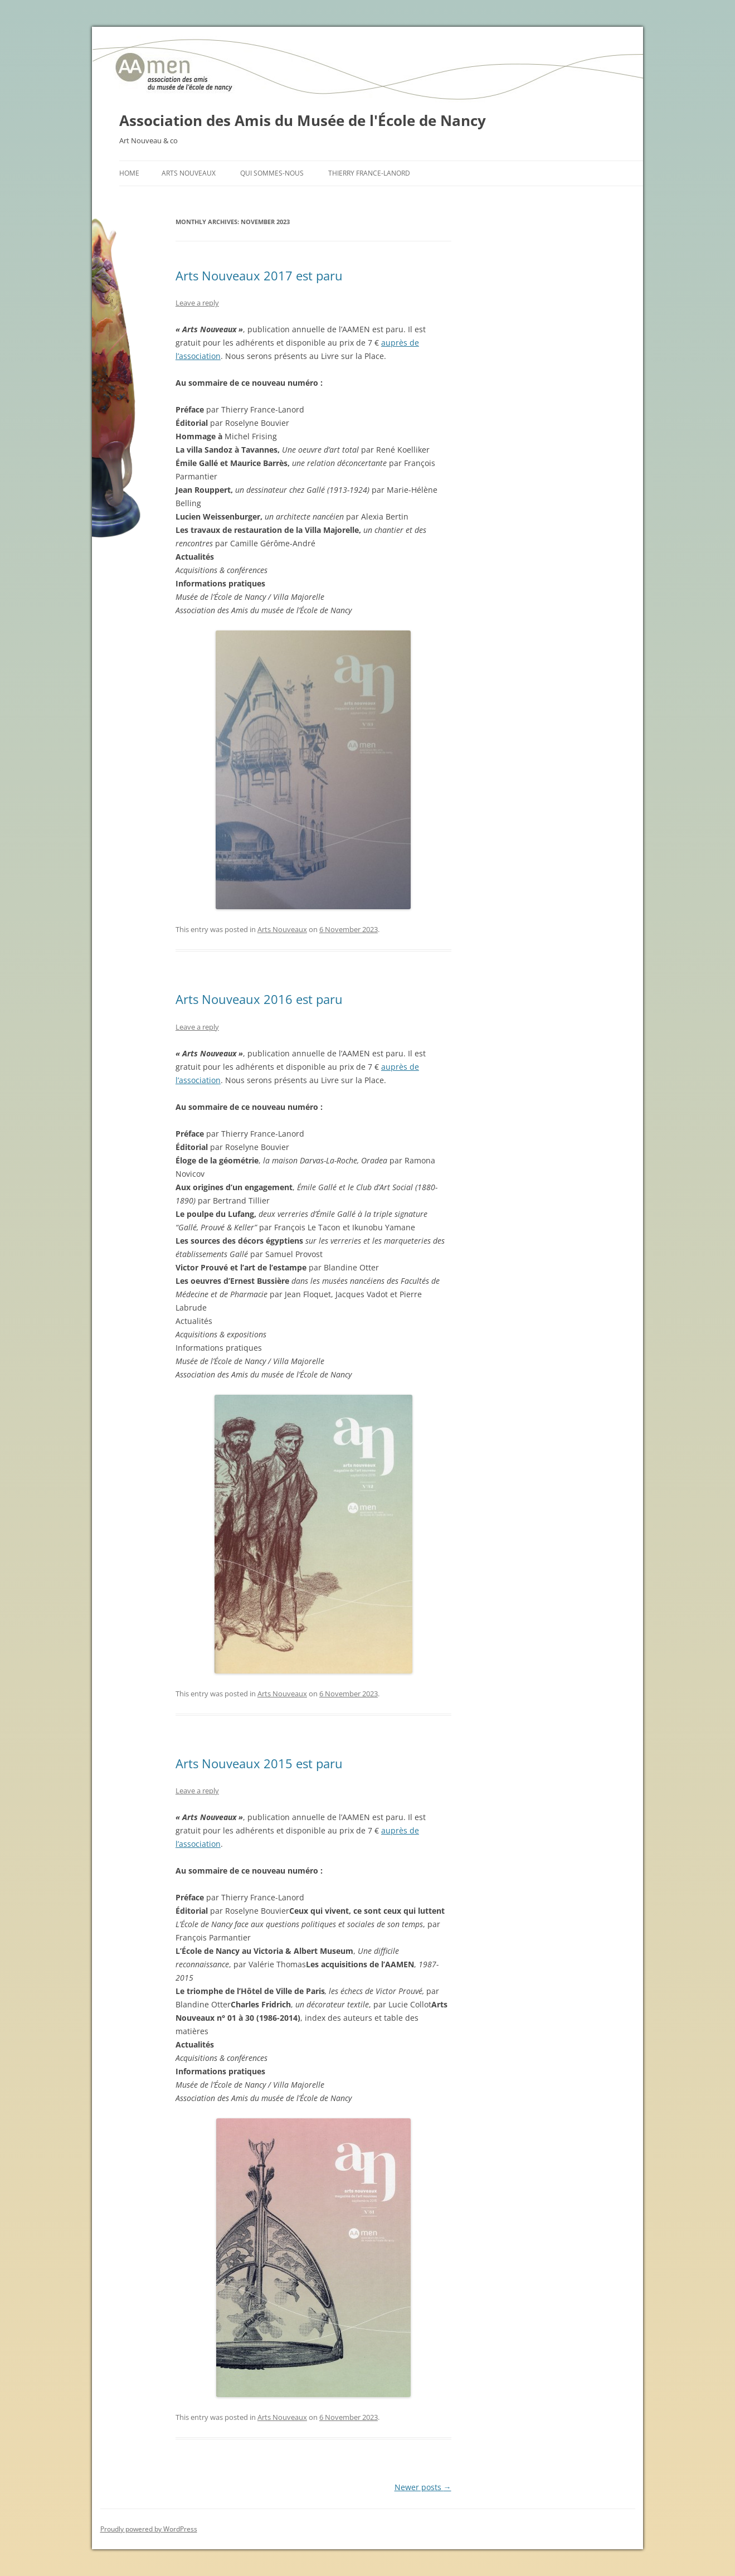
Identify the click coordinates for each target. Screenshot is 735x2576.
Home (129, 173)
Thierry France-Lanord (369, 173)
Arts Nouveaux (189, 173)
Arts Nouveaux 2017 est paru (259, 275)
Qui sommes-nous (272, 173)
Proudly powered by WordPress (148, 2529)
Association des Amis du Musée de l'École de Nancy (302, 120)
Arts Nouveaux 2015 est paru (259, 1763)
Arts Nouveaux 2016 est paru (259, 999)
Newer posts (423, 2487)
